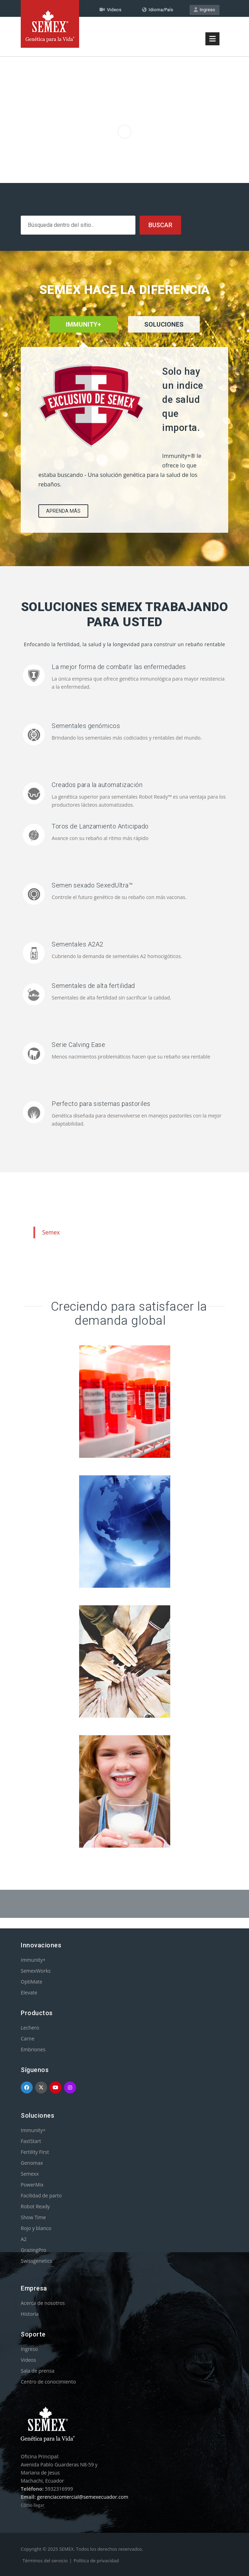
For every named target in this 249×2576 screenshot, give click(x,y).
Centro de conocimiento (48, 2381)
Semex (51, 1232)
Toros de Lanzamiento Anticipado (100, 826)
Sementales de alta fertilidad (93, 985)
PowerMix (32, 2184)
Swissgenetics (36, 2260)
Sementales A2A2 (77, 944)
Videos (28, 2360)
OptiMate (31, 1981)
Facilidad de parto (41, 2195)
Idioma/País (157, 9)
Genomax (32, 2162)
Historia (30, 2313)
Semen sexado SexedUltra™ (92, 885)
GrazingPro (33, 2250)
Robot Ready (35, 2206)
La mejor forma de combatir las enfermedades (119, 666)
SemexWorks (36, 1970)
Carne (27, 2038)
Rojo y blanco (36, 2228)
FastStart (31, 2141)
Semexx (30, 2173)
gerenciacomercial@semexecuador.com (82, 2496)
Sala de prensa (38, 2370)
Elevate (29, 1992)
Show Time (33, 2217)
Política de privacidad (96, 2560)
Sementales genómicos (86, 725)
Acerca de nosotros (43, 2303)
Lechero (30, 2027)
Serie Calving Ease (78, 1044)
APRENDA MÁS (63, 511)
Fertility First (35, 2152)
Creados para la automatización (97, 784)
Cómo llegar (32, 2505)
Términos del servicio (45, 2560)
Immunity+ (33, 1959)
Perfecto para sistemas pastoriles (101, 1103)
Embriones (33, 2049)
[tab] (163, 333)
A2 (24, 2239)
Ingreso (204, 9)
